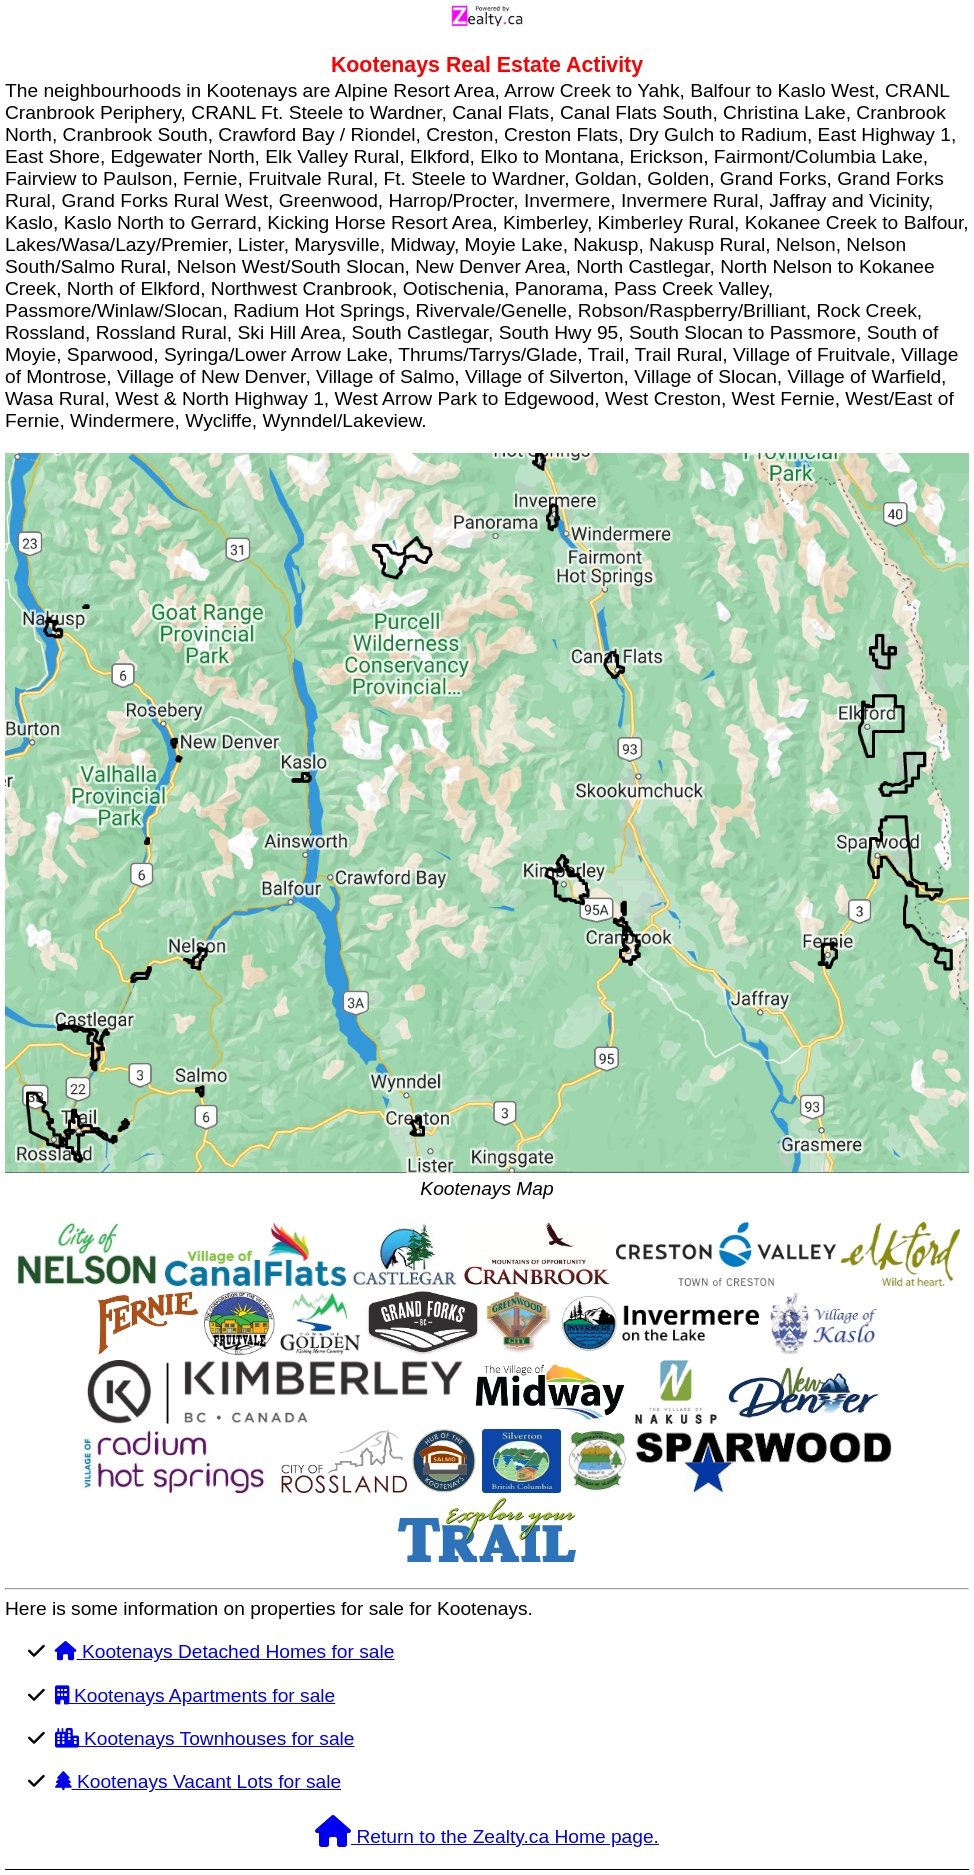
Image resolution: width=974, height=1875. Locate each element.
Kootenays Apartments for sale (195, 1695)
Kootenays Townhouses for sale (205, 1738)
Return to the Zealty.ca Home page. (487, 1836)
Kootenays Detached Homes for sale (225, 1651)
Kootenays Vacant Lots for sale (198, 1781)
